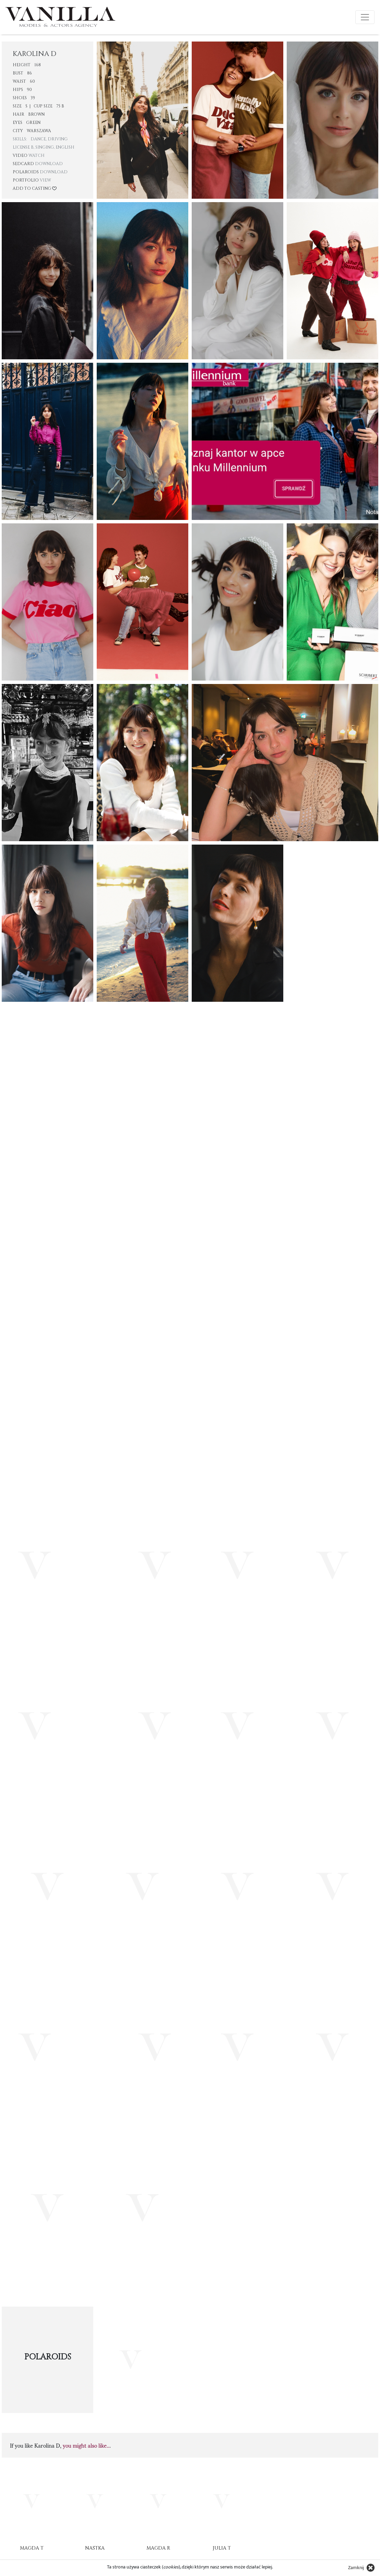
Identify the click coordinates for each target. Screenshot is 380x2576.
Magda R (158, 2548)
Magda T (32, 2548)
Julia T (222, 2548)
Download (49, 163)
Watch (36, 155)
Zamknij (356, 2568)
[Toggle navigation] (365, 17)
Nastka (95, 2548)
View (45, 180)
